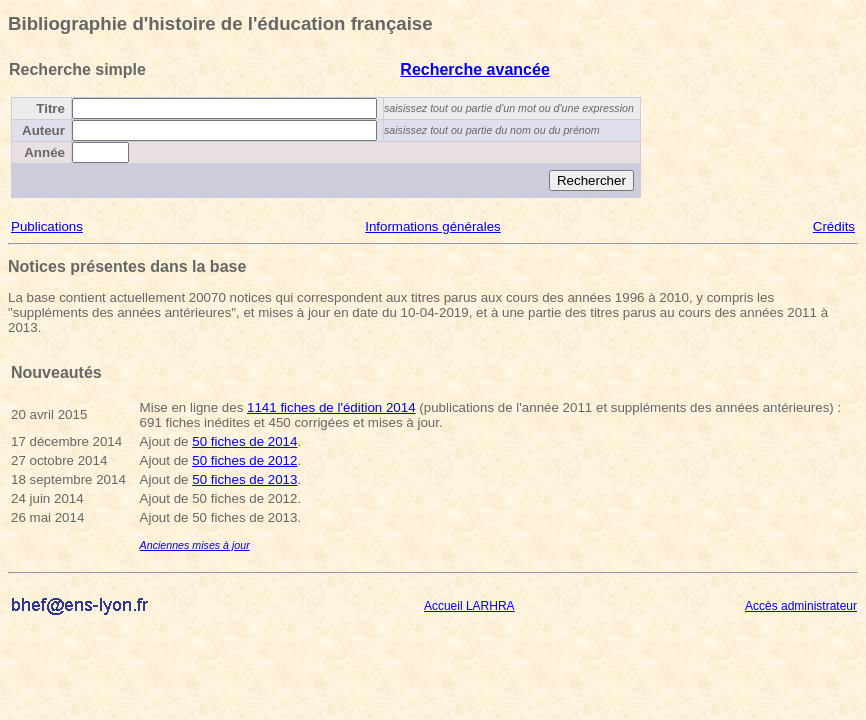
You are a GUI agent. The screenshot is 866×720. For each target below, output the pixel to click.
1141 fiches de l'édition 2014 (331, 407)
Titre (50, 108)
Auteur (43, 130)
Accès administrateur (801, 606)
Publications (47, 226)
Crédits (834, 226)
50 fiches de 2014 (244, 441)
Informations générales (433, 226)
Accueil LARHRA (469, 606)
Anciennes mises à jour (195, 545)
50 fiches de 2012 (244, 460)
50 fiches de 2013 (244, 479)
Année (44, 152)
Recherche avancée (474, 69)
